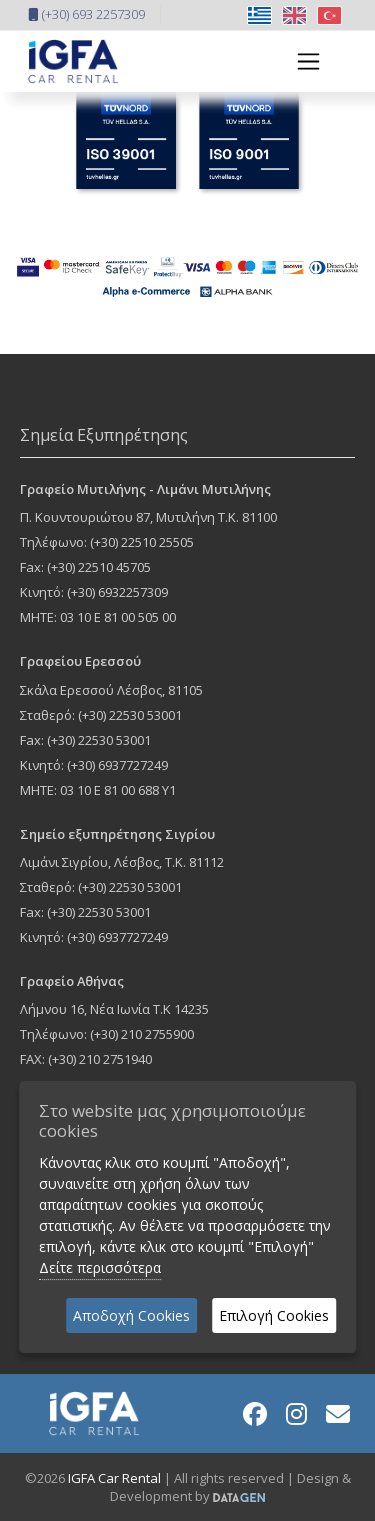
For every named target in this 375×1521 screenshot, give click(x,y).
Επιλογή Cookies (274, 1315)
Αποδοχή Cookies (131, 1315)
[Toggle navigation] (302, 61)
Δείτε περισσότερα (100, 1267)
